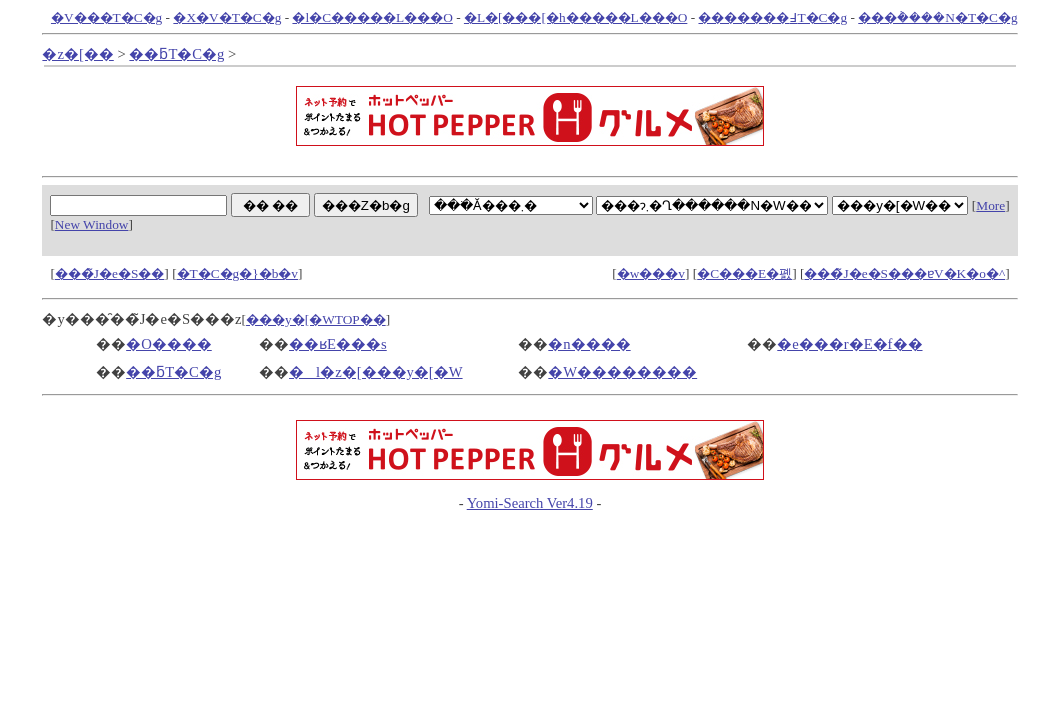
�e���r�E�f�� (849, 344)
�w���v (651, 273)
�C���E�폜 (744, 273)
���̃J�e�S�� (110, 273)
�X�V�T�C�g (227, 17)
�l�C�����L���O (372, 17)
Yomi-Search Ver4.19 (530, 503)
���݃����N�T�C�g (937, 17)
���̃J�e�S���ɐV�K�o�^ (904, 273)
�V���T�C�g (106, 17)
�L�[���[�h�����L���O (575, 17)
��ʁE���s (338, 344)
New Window (92, 224)
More (990, 205)
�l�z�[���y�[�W (376, 372)
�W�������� (622, 372)
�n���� (589, 344)
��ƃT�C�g (176, 54)
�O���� (169, 344)
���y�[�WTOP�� (316, 319)
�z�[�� (77, 54)
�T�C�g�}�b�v (237, 273)
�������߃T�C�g (772, 17)
